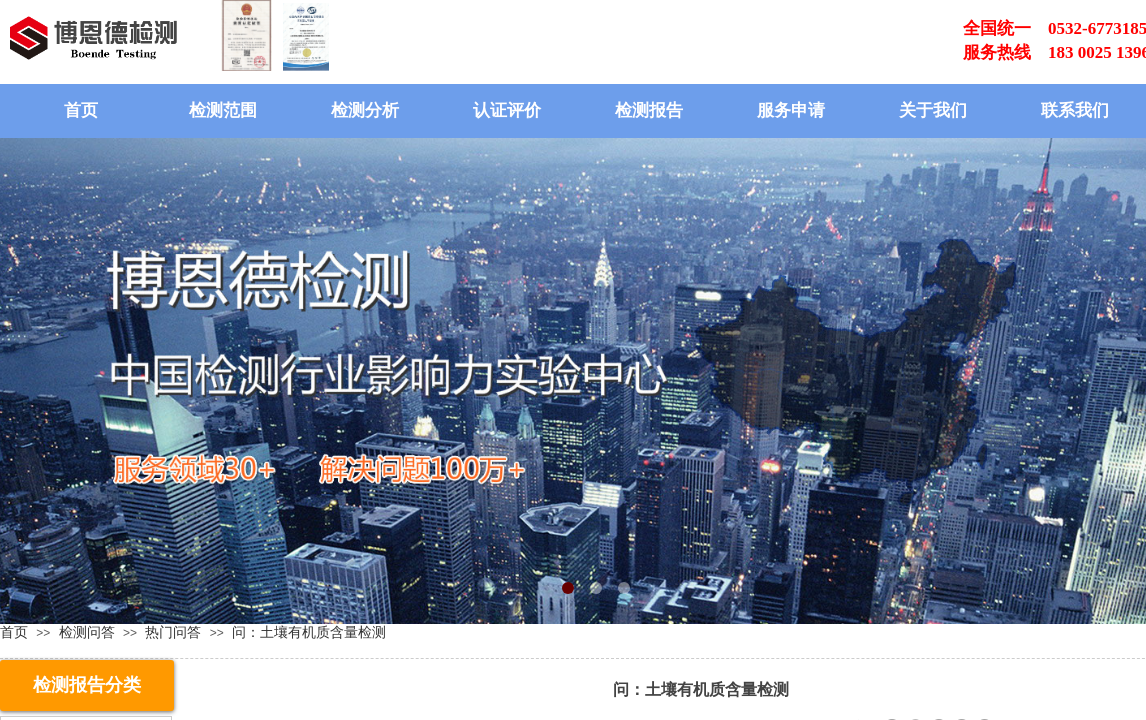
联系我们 (1075, 110)
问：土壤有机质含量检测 (309, 632)
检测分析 (365, 110)
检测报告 (649, 110)
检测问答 (87, 632)
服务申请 (791, 110)
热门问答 (173, 632)
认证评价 (507, 110)
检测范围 (223, 110)
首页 (81, 110)
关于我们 (933, 110)
